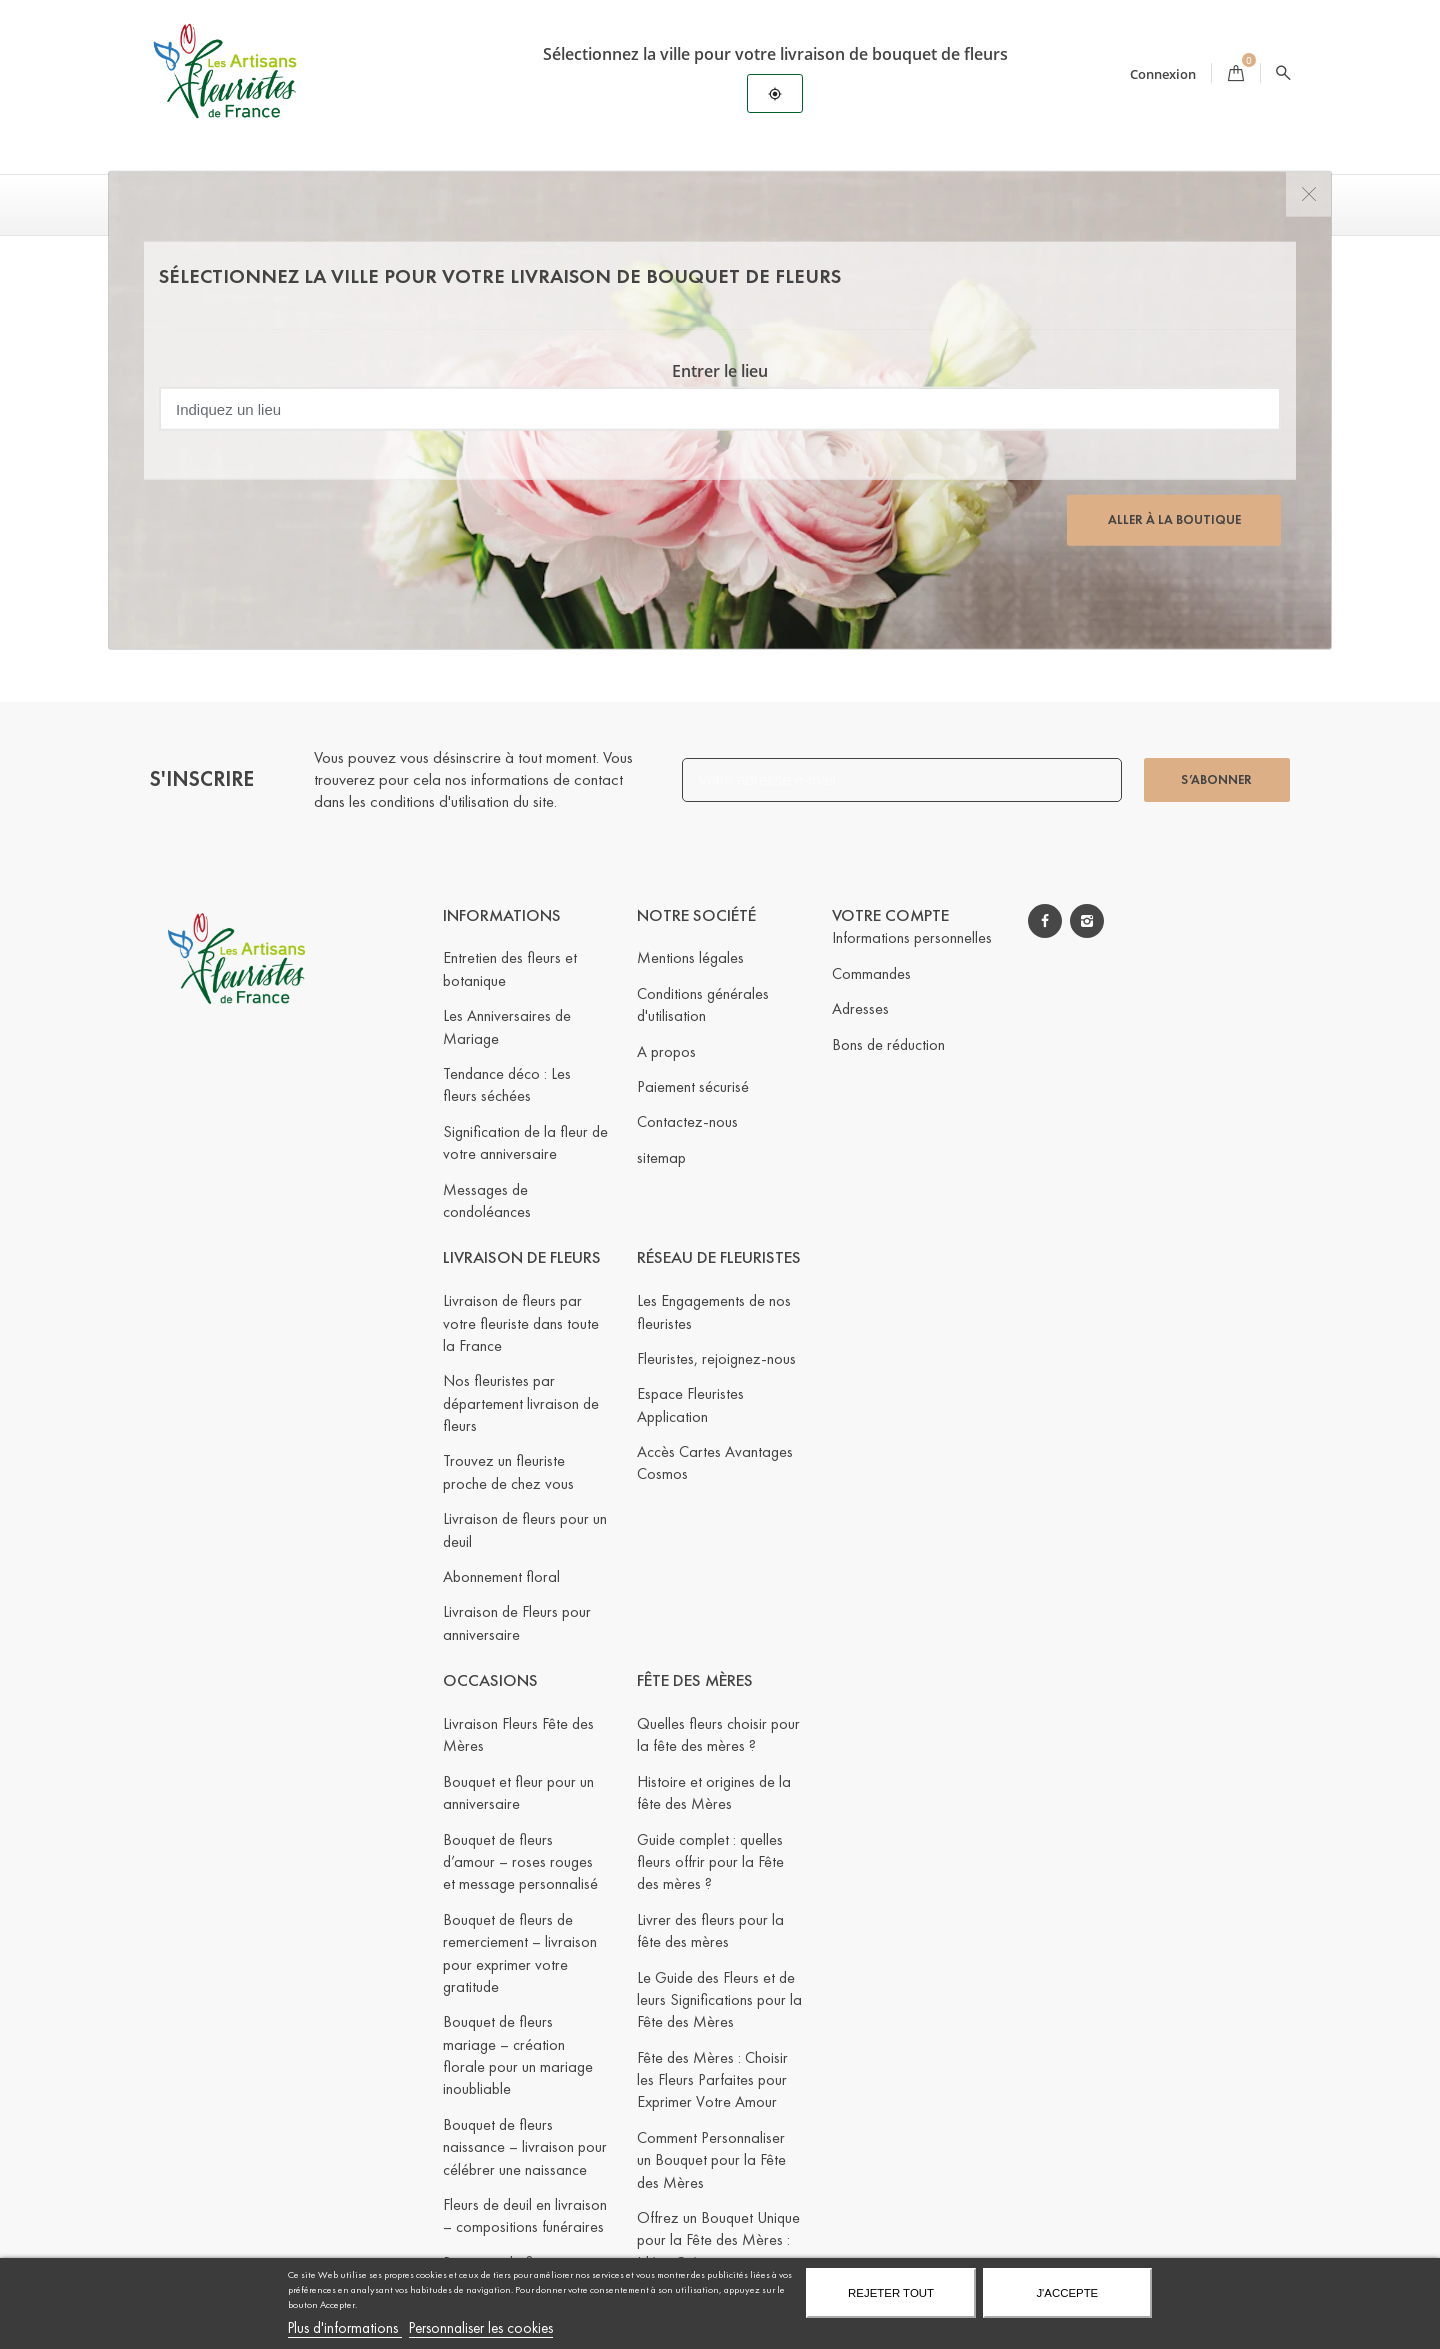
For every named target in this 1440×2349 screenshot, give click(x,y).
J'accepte (1067, 2293)
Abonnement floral (501, 1576)
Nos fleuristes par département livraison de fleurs (521, 1403)
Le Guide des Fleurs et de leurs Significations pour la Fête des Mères (719, 1999)
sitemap (661, 1157)
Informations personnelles (912, 937)
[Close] (1308, 194)
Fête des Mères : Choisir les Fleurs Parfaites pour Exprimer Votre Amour (712, 2080)
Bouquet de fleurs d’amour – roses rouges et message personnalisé (520, 1861)
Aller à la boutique (1174, 520)
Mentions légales (690, 957)
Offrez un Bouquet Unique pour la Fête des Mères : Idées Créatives (718, 2240)
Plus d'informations (345, 2328)
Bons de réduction (888, 1043)
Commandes (871, 973)
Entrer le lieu (720, 371)
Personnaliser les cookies (481, 2328)
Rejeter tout (891, 2293)
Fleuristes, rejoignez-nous (716, 1358)
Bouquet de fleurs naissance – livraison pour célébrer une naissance (525, 2147)
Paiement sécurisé (693, 1086)
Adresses (860, 1008)
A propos (666, 1050)
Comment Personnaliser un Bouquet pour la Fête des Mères (711, 2160)
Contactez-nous (687, 1121)
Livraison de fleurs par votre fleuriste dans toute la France (521, 1323)
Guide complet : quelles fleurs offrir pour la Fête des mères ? (710, 1861)
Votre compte (890, 914)
